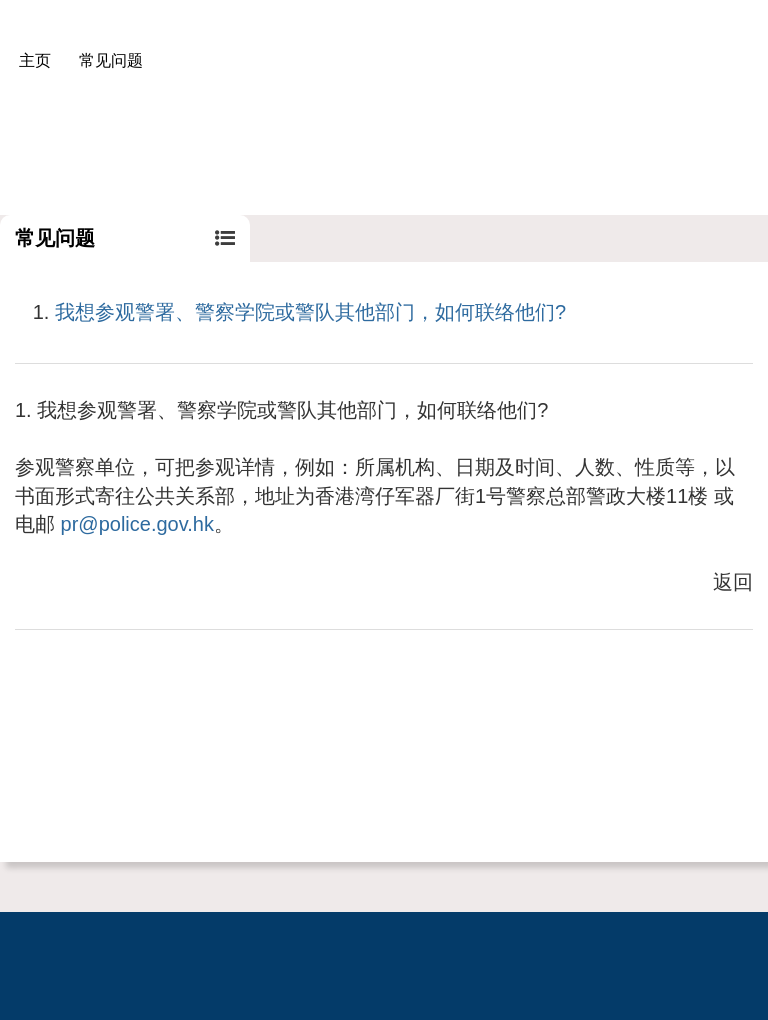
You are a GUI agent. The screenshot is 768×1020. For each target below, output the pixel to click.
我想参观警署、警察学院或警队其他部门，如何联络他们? (310, 312)
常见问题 (111, 60)
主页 (35, 60)
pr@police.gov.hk (137, 524)
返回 (733, 582)
